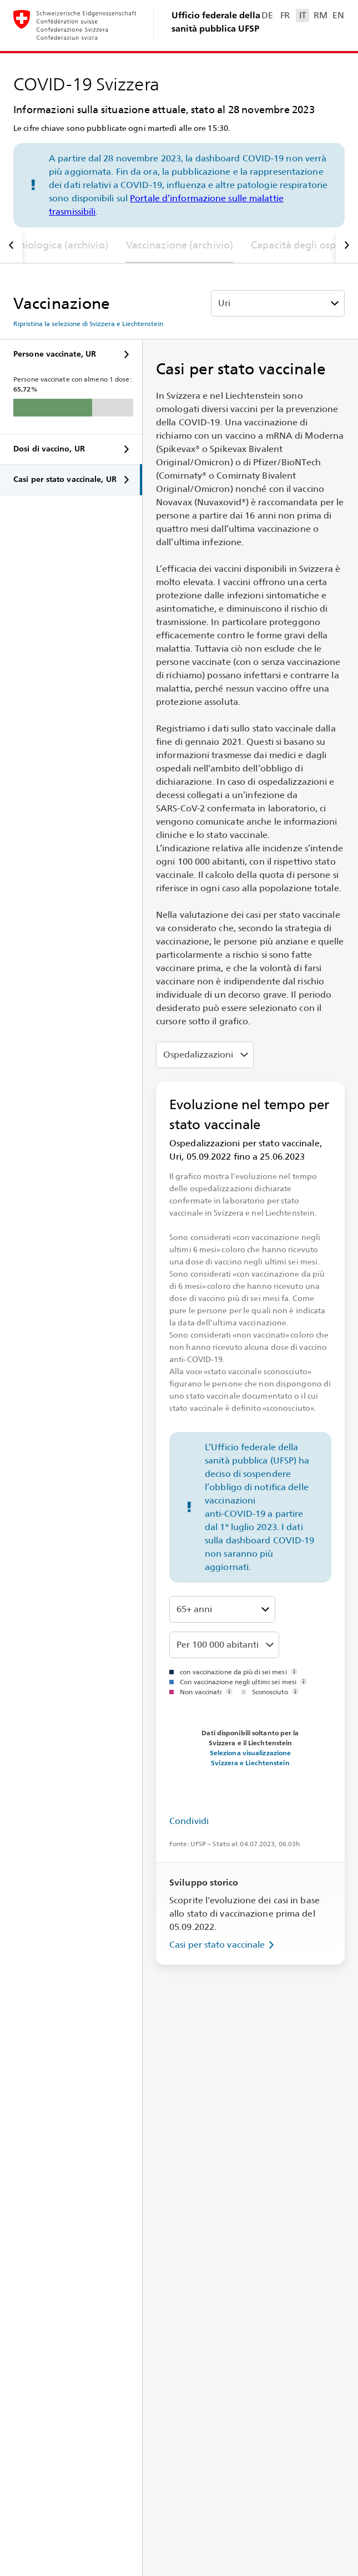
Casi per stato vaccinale (223, 1945)
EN (338, 15)
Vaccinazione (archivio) (179, 245)
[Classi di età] (222, 1609)
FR (285, 15)
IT (302, 15)
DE (267, 15)
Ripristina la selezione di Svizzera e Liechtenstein (88, 324)
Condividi (189, 1821)
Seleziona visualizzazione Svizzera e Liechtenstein (250, 1758)
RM (320, 15)
